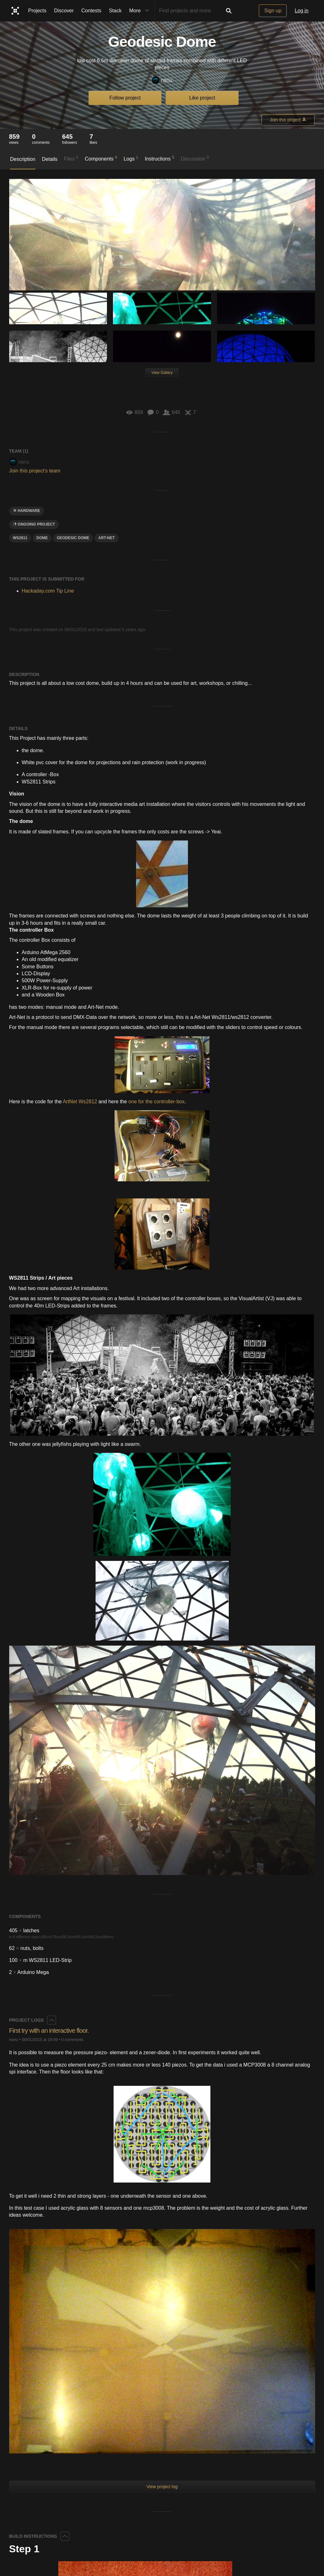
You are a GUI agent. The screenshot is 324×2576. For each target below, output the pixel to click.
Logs (131, 158)
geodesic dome (73, 538)
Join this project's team (34, 470)
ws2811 (20, 538)
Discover (64, 10)
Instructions (159, 158)
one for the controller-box (156, 1101)
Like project (202, 97)
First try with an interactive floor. (52, 2030)
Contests (91, 10)
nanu (162, 80)
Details (50, 159)
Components (101, 158)
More (140, 11)
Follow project (125, 97)
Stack (115, 10)
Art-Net (106, 538)
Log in (301, 10)
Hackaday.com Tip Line (48, 591)
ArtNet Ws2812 (80, 1101)
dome (42, 538)
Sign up (272, 10)
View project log (162, 2486)
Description (22, 159)
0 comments (72, 2039)
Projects (37, 10)
